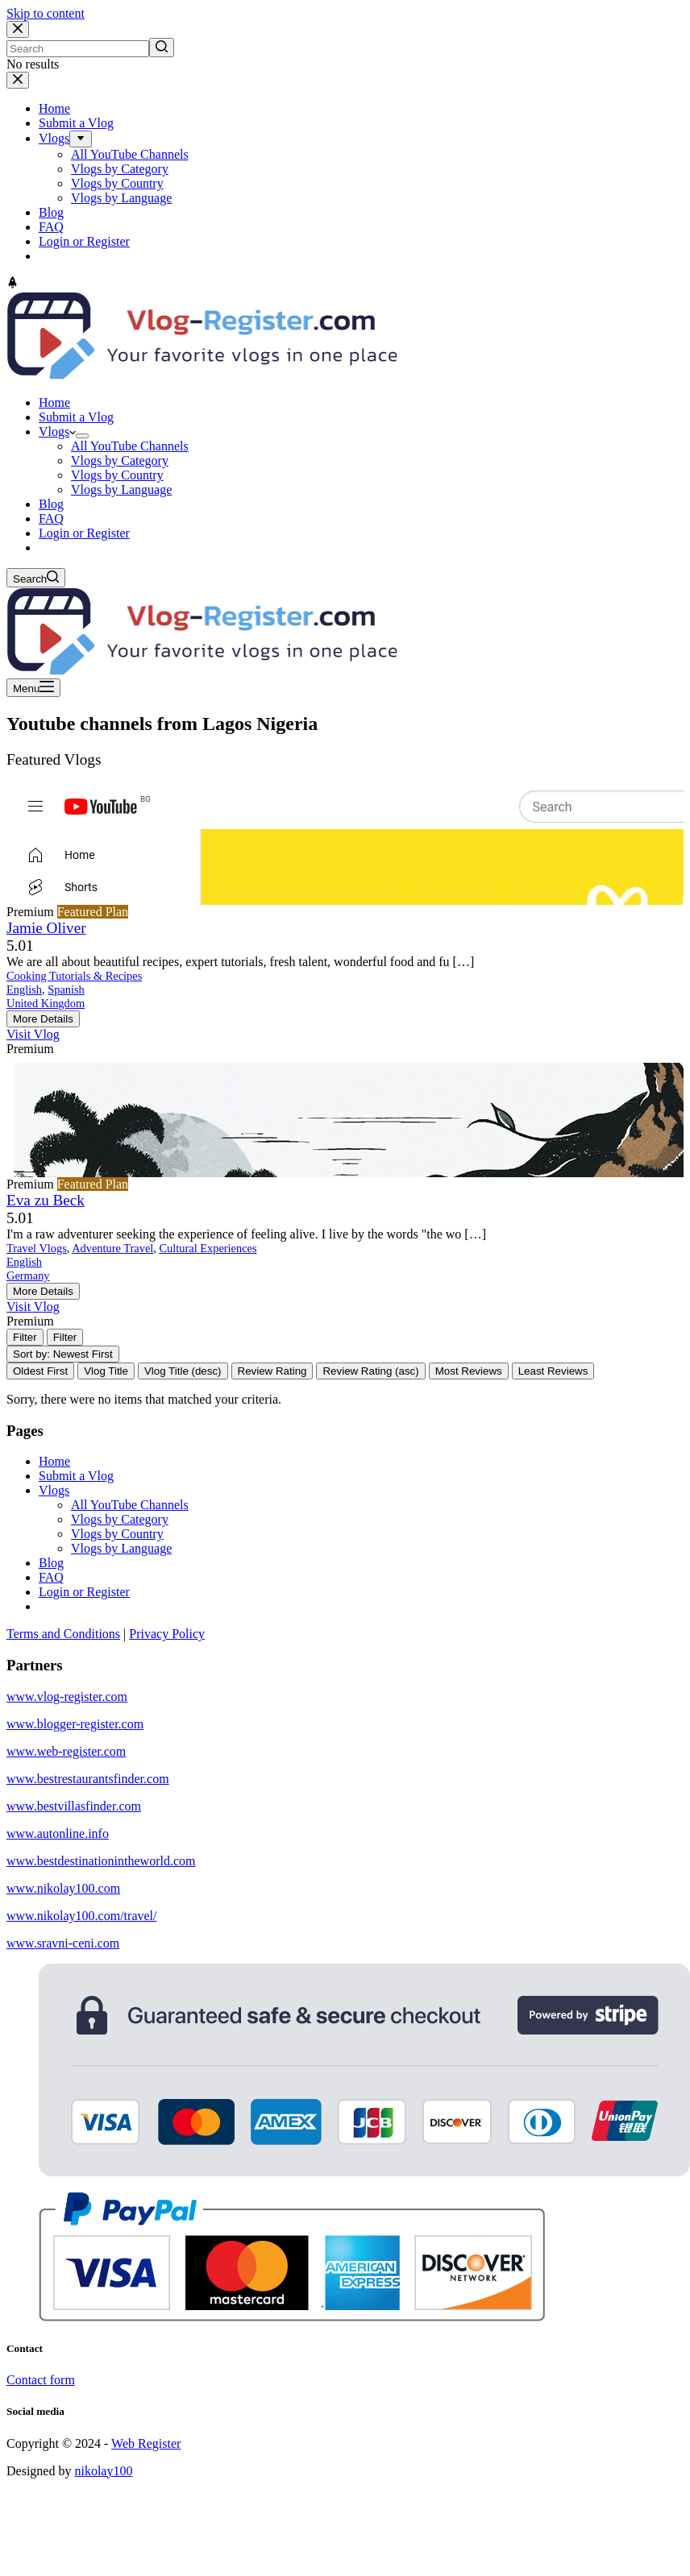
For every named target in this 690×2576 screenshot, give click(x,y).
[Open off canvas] (33, 687)
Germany (28, 1275)
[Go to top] (12, 284)
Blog (51, 1563)
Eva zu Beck (45, 1200)
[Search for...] (77, 48)
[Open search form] (35, 577)
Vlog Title (106, 1371)
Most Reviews (468, 1371)
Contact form (40, 2380)
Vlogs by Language (121, 1548)
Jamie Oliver (46, 927)
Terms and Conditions (63, 1634)
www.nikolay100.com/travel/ (81, 1916)
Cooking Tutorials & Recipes (74, 975)
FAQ (51, 1577)
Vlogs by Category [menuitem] (119, 169)
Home (54, 1461)
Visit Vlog (33, 1034)
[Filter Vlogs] (25, 1337)
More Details (43, 1019)
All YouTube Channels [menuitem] (130, 154)
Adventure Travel (112, 1248)
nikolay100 (103, 2471)
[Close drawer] (17, 80)
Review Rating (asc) (370, 1371)
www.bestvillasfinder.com (73, 1806)
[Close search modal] (17, 29)
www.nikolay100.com (63, 1888)
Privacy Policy (167, 1634)
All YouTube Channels (130, 1505)
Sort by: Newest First (63, 1354)
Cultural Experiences (208, 1248)
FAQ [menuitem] (51, 227)
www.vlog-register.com (66, 1696)
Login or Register (84, 1592)
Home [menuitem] (54, 108)
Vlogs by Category (119, 1519)
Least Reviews (553, 1371)
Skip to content (45, 13)
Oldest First (40, 1371)
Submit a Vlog (76, 1476)
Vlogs (54, 1490)
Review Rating (272, 1371)
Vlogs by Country (117, 1534)
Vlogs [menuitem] (54, 138)
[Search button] (161, 47)
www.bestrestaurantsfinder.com (87, 1779)
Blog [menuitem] (51, 212)
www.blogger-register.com (74, 1724)
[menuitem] (80, 139)
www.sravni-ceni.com (62, 1943)
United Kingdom (45, 1003)
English (24, 989)
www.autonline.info (57, 1833)
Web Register (146, 2443)
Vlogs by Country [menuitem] (117, 183)
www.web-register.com (66, 1751)
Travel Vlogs (36, 1248)
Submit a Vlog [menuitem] (76, 123)
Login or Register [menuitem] (84, 241)
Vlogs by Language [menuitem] (121, 198)
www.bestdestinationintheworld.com (100, 1861)
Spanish (66, 989)
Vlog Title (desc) (183, 1371)
